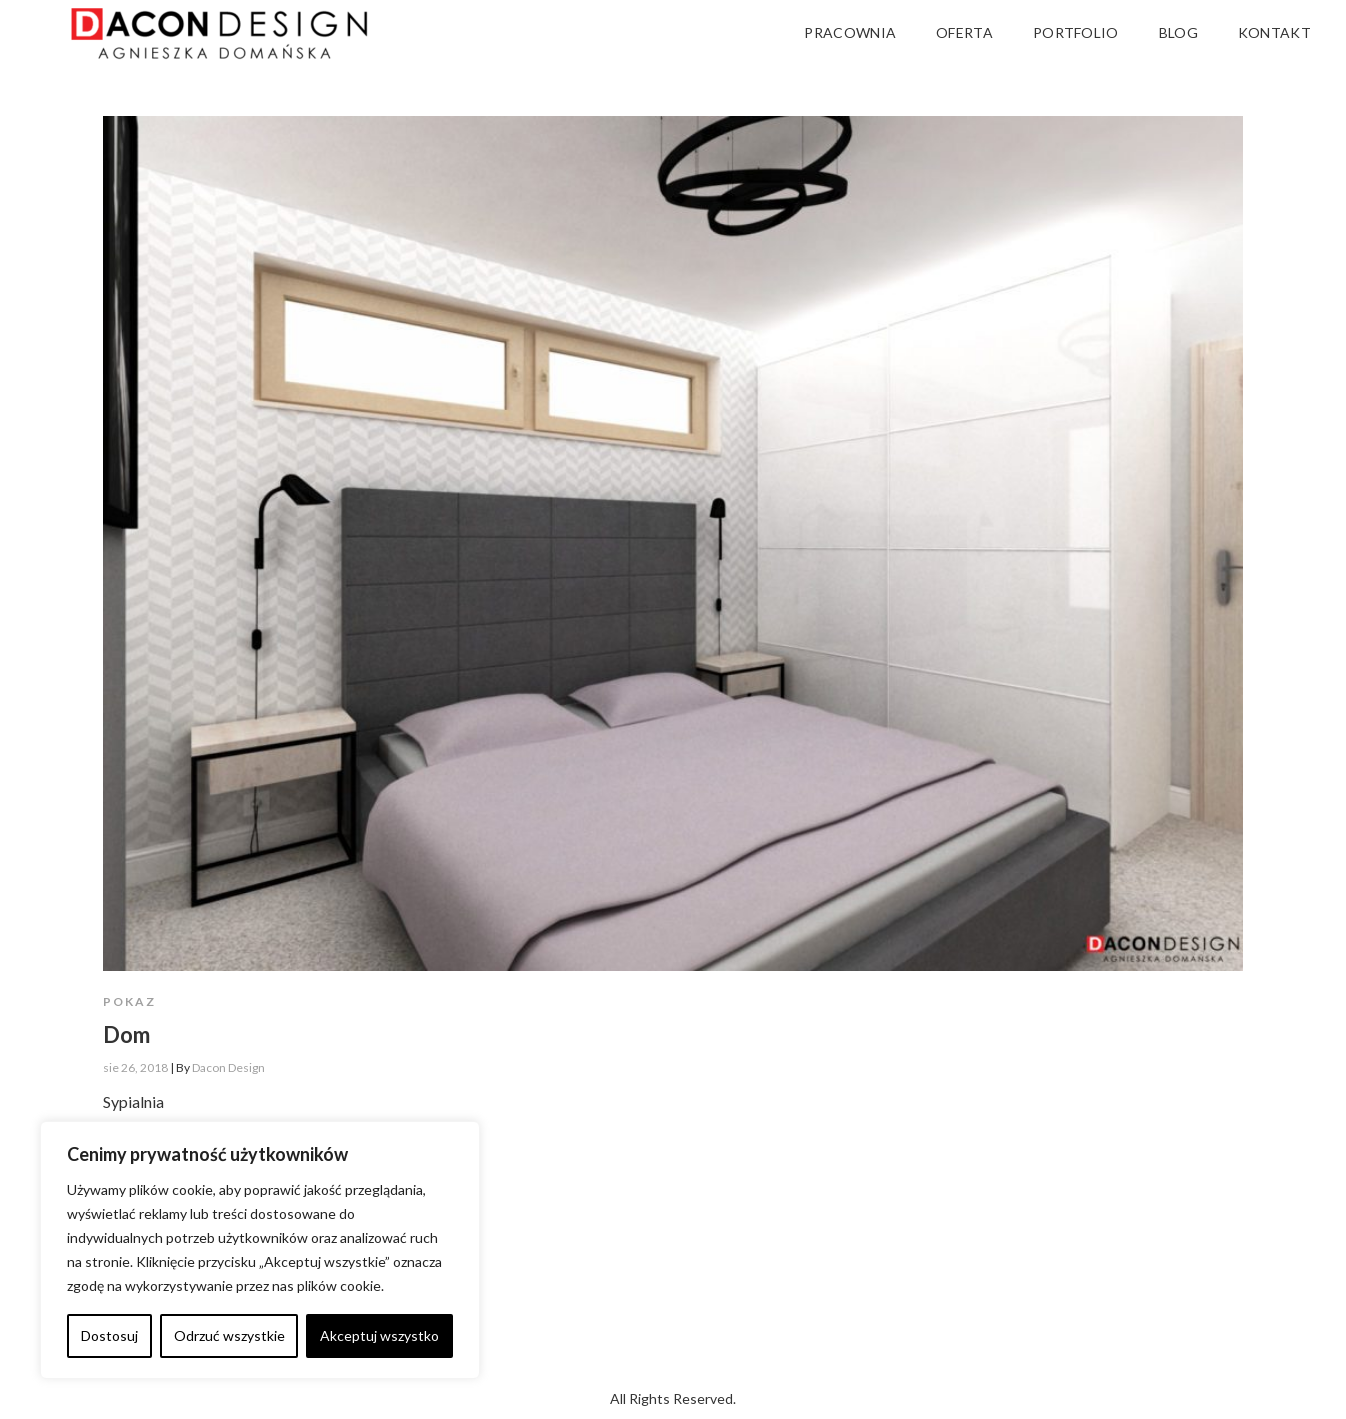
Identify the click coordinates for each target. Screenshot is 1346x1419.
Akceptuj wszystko (379, 1335)
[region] (260, 1250)
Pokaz (129, 1001)
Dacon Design (228, 1067)
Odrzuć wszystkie (229, 1335)
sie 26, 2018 (135, 1067)
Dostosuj (109, 1335)
